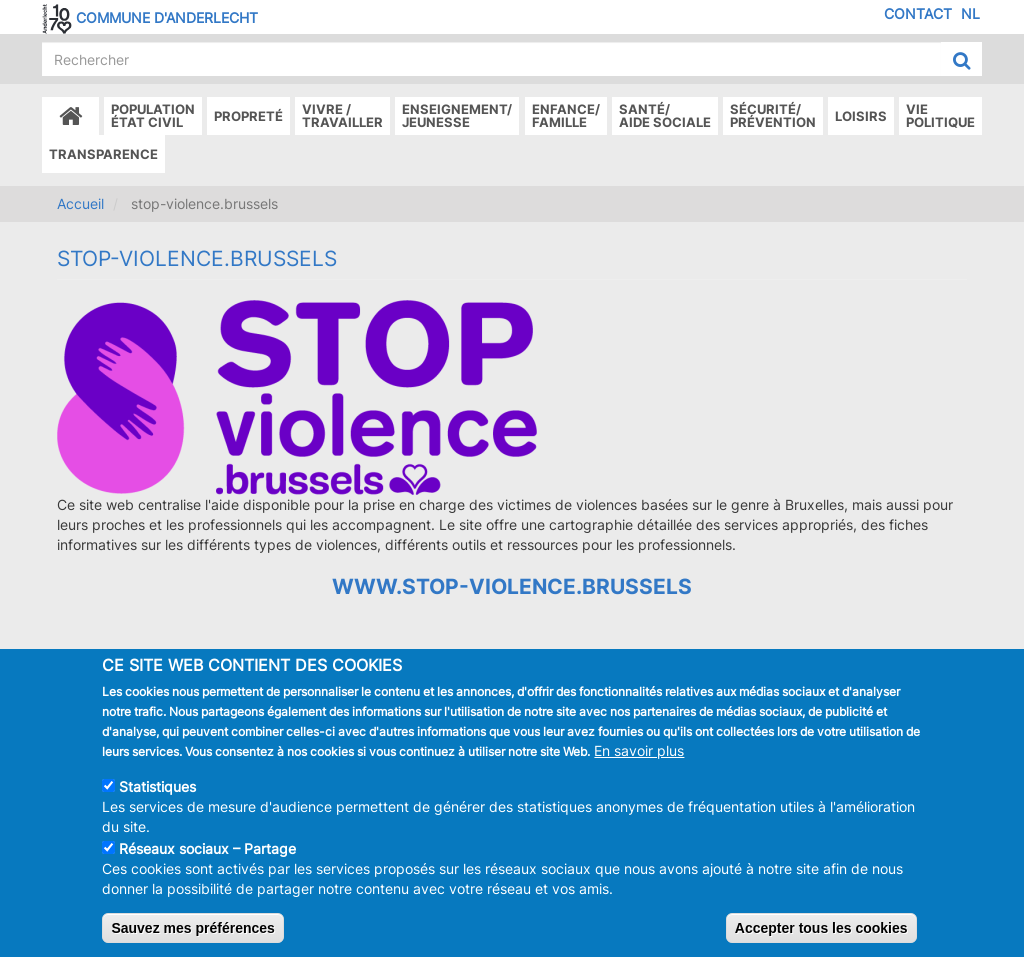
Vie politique (940, 115)
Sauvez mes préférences (192, 932)
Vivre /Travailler (342, 115)
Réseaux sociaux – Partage (207, 852)
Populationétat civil (153, 115)
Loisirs (861, 116)
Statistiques (157, 790)
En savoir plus (639, 754)
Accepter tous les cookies (821, 932)
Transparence (103, 154)
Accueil (80, 203)
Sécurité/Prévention (773, 115)
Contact (918, 13)
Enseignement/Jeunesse (457, 115)
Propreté (248, 116)
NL (970, 13)
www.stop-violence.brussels (512, 586)
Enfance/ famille (566, 115)
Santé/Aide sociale (665, 115)
